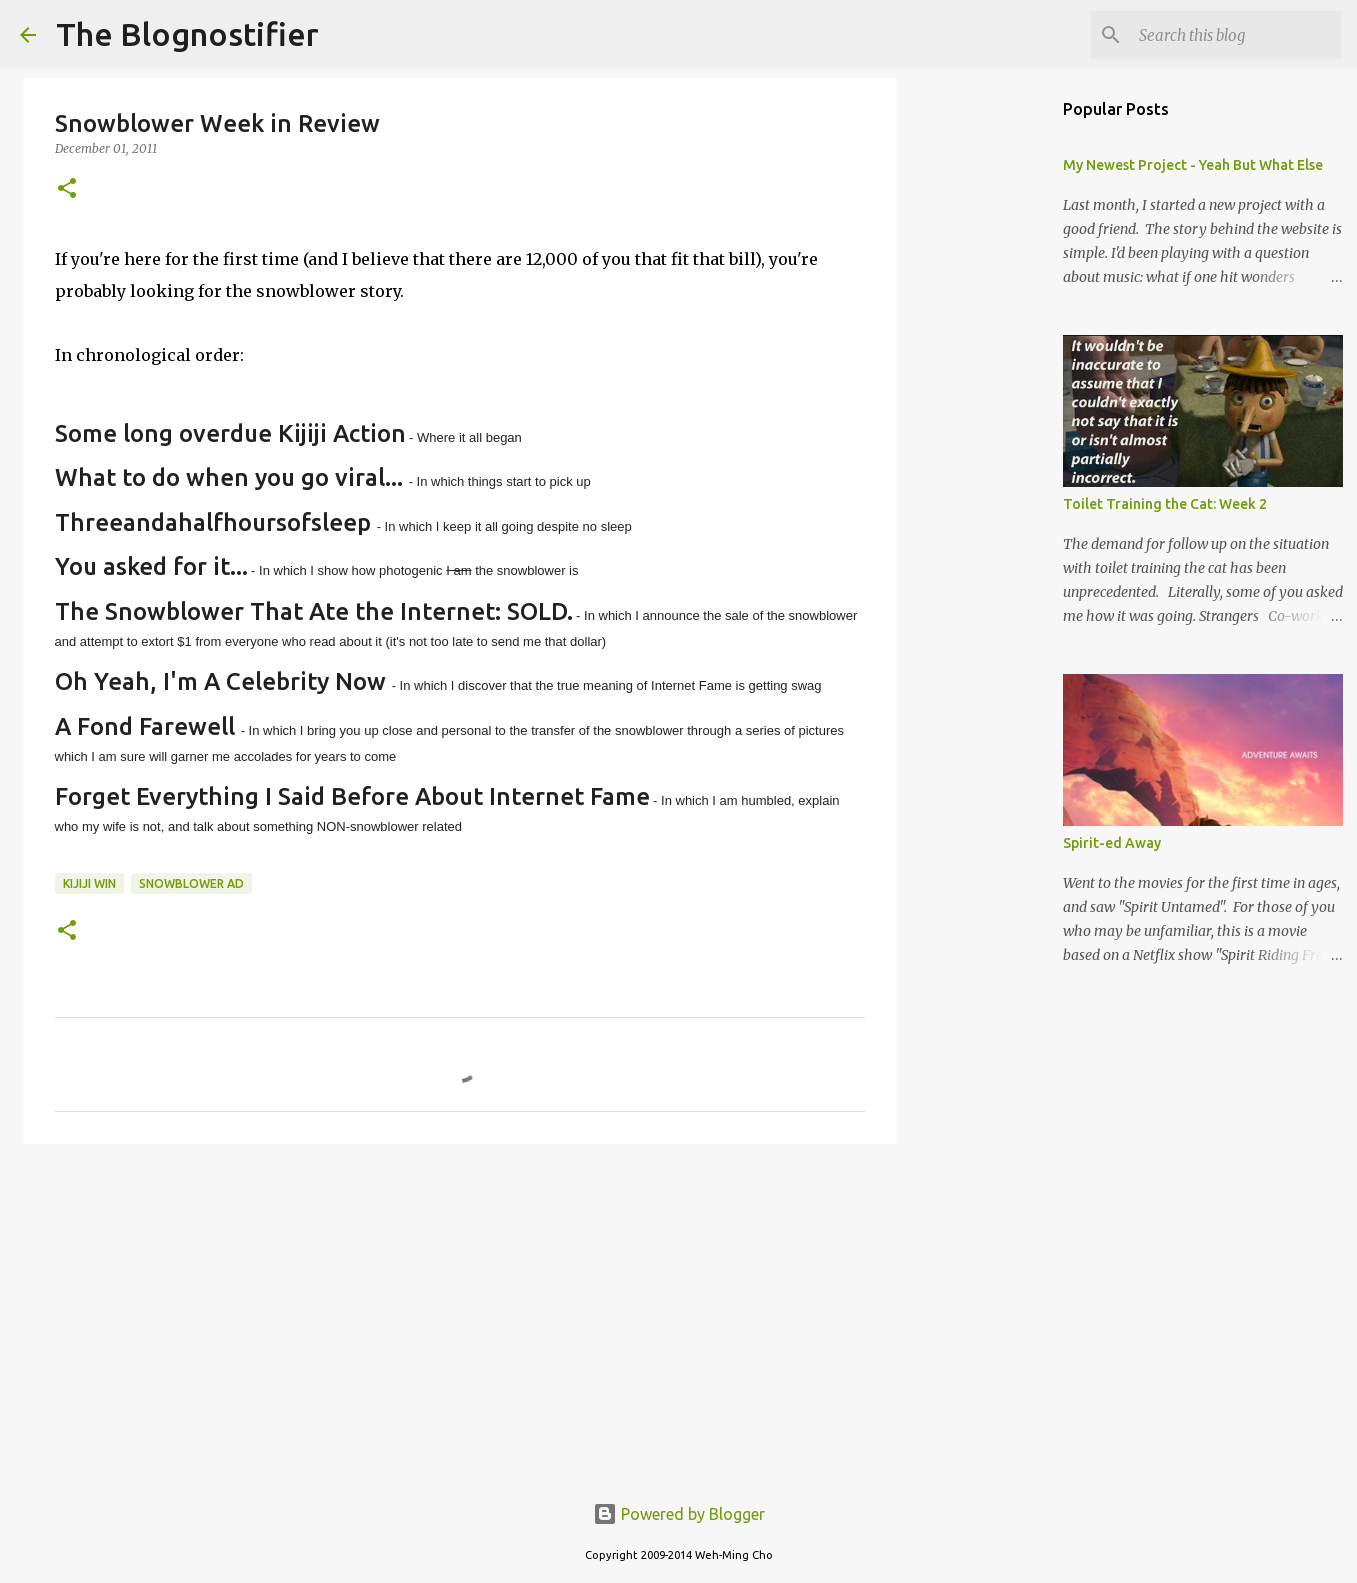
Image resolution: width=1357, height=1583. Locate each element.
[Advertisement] (460, 1314)
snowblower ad (191, 883)
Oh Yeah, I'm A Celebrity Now (220, 681)
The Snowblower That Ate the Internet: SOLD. (314, 611)
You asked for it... (151, 566)
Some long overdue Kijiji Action (230, 433)
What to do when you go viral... (229, 477)
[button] (67, 189)
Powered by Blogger (679, 1514)
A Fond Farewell (145, 726)
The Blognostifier (187, 34)
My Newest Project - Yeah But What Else (1193, 165)
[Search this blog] (1236, 35)
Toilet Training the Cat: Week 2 (1165, 504)
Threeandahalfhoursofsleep (213, 522)
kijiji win (89, 883)
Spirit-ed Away (1112, 843)
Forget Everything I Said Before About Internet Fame (352, 796)
